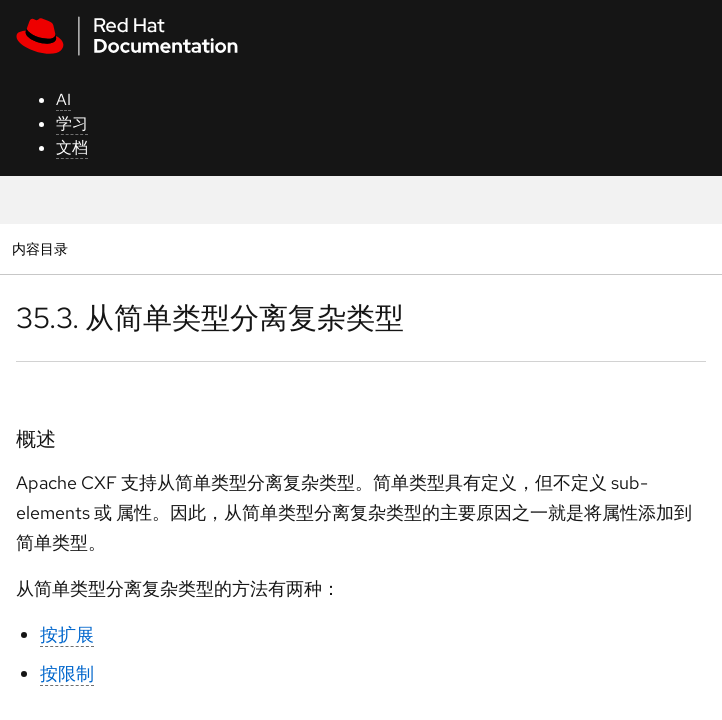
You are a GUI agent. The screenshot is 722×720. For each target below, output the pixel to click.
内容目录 (39, 248)
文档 (72, 147)
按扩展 (67, 634)
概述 (36, 439)
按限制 (67, 673)
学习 (72, 123)
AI (63, 99)
